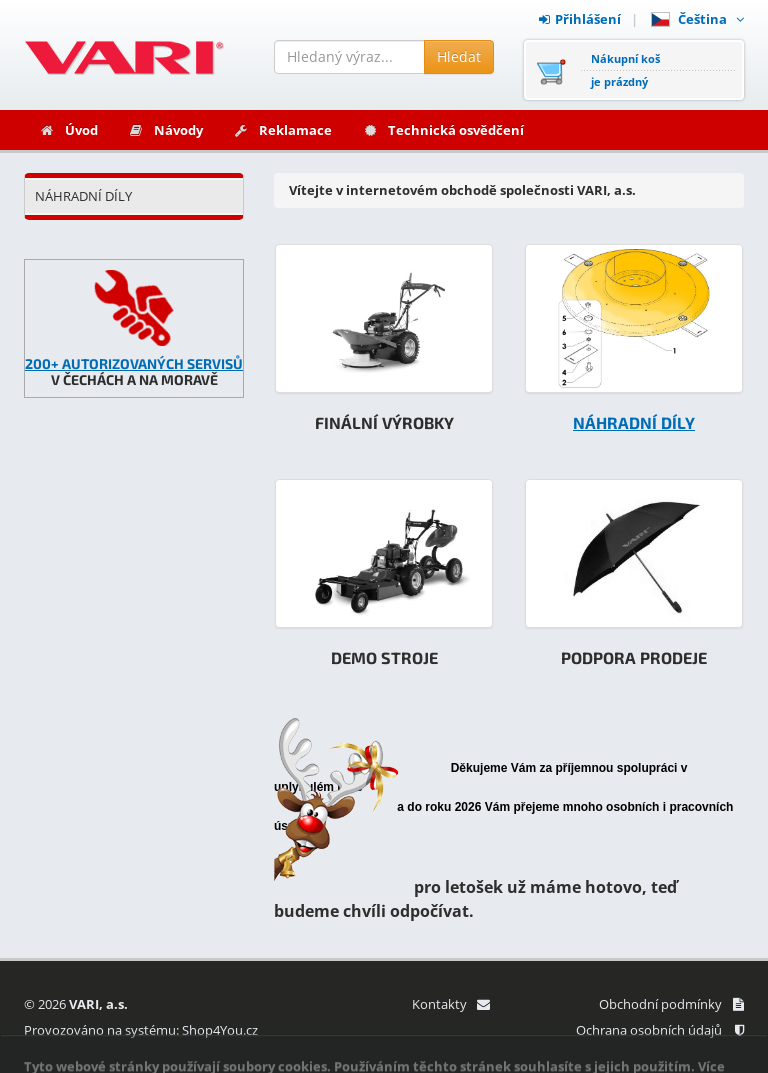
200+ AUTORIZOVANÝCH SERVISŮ (134, 363)
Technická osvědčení (443, 130)
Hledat (459, 56)
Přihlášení (580, 19)
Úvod (68, 130)
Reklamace (282, 130)
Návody (165, 130)
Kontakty (450, 1004)
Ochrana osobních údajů (660, 1030)
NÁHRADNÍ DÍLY (83, 196)
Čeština (697, 19)
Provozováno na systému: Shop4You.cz (141, 1030)
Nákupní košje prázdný (625, 70)
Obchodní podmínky (671, 1004)
